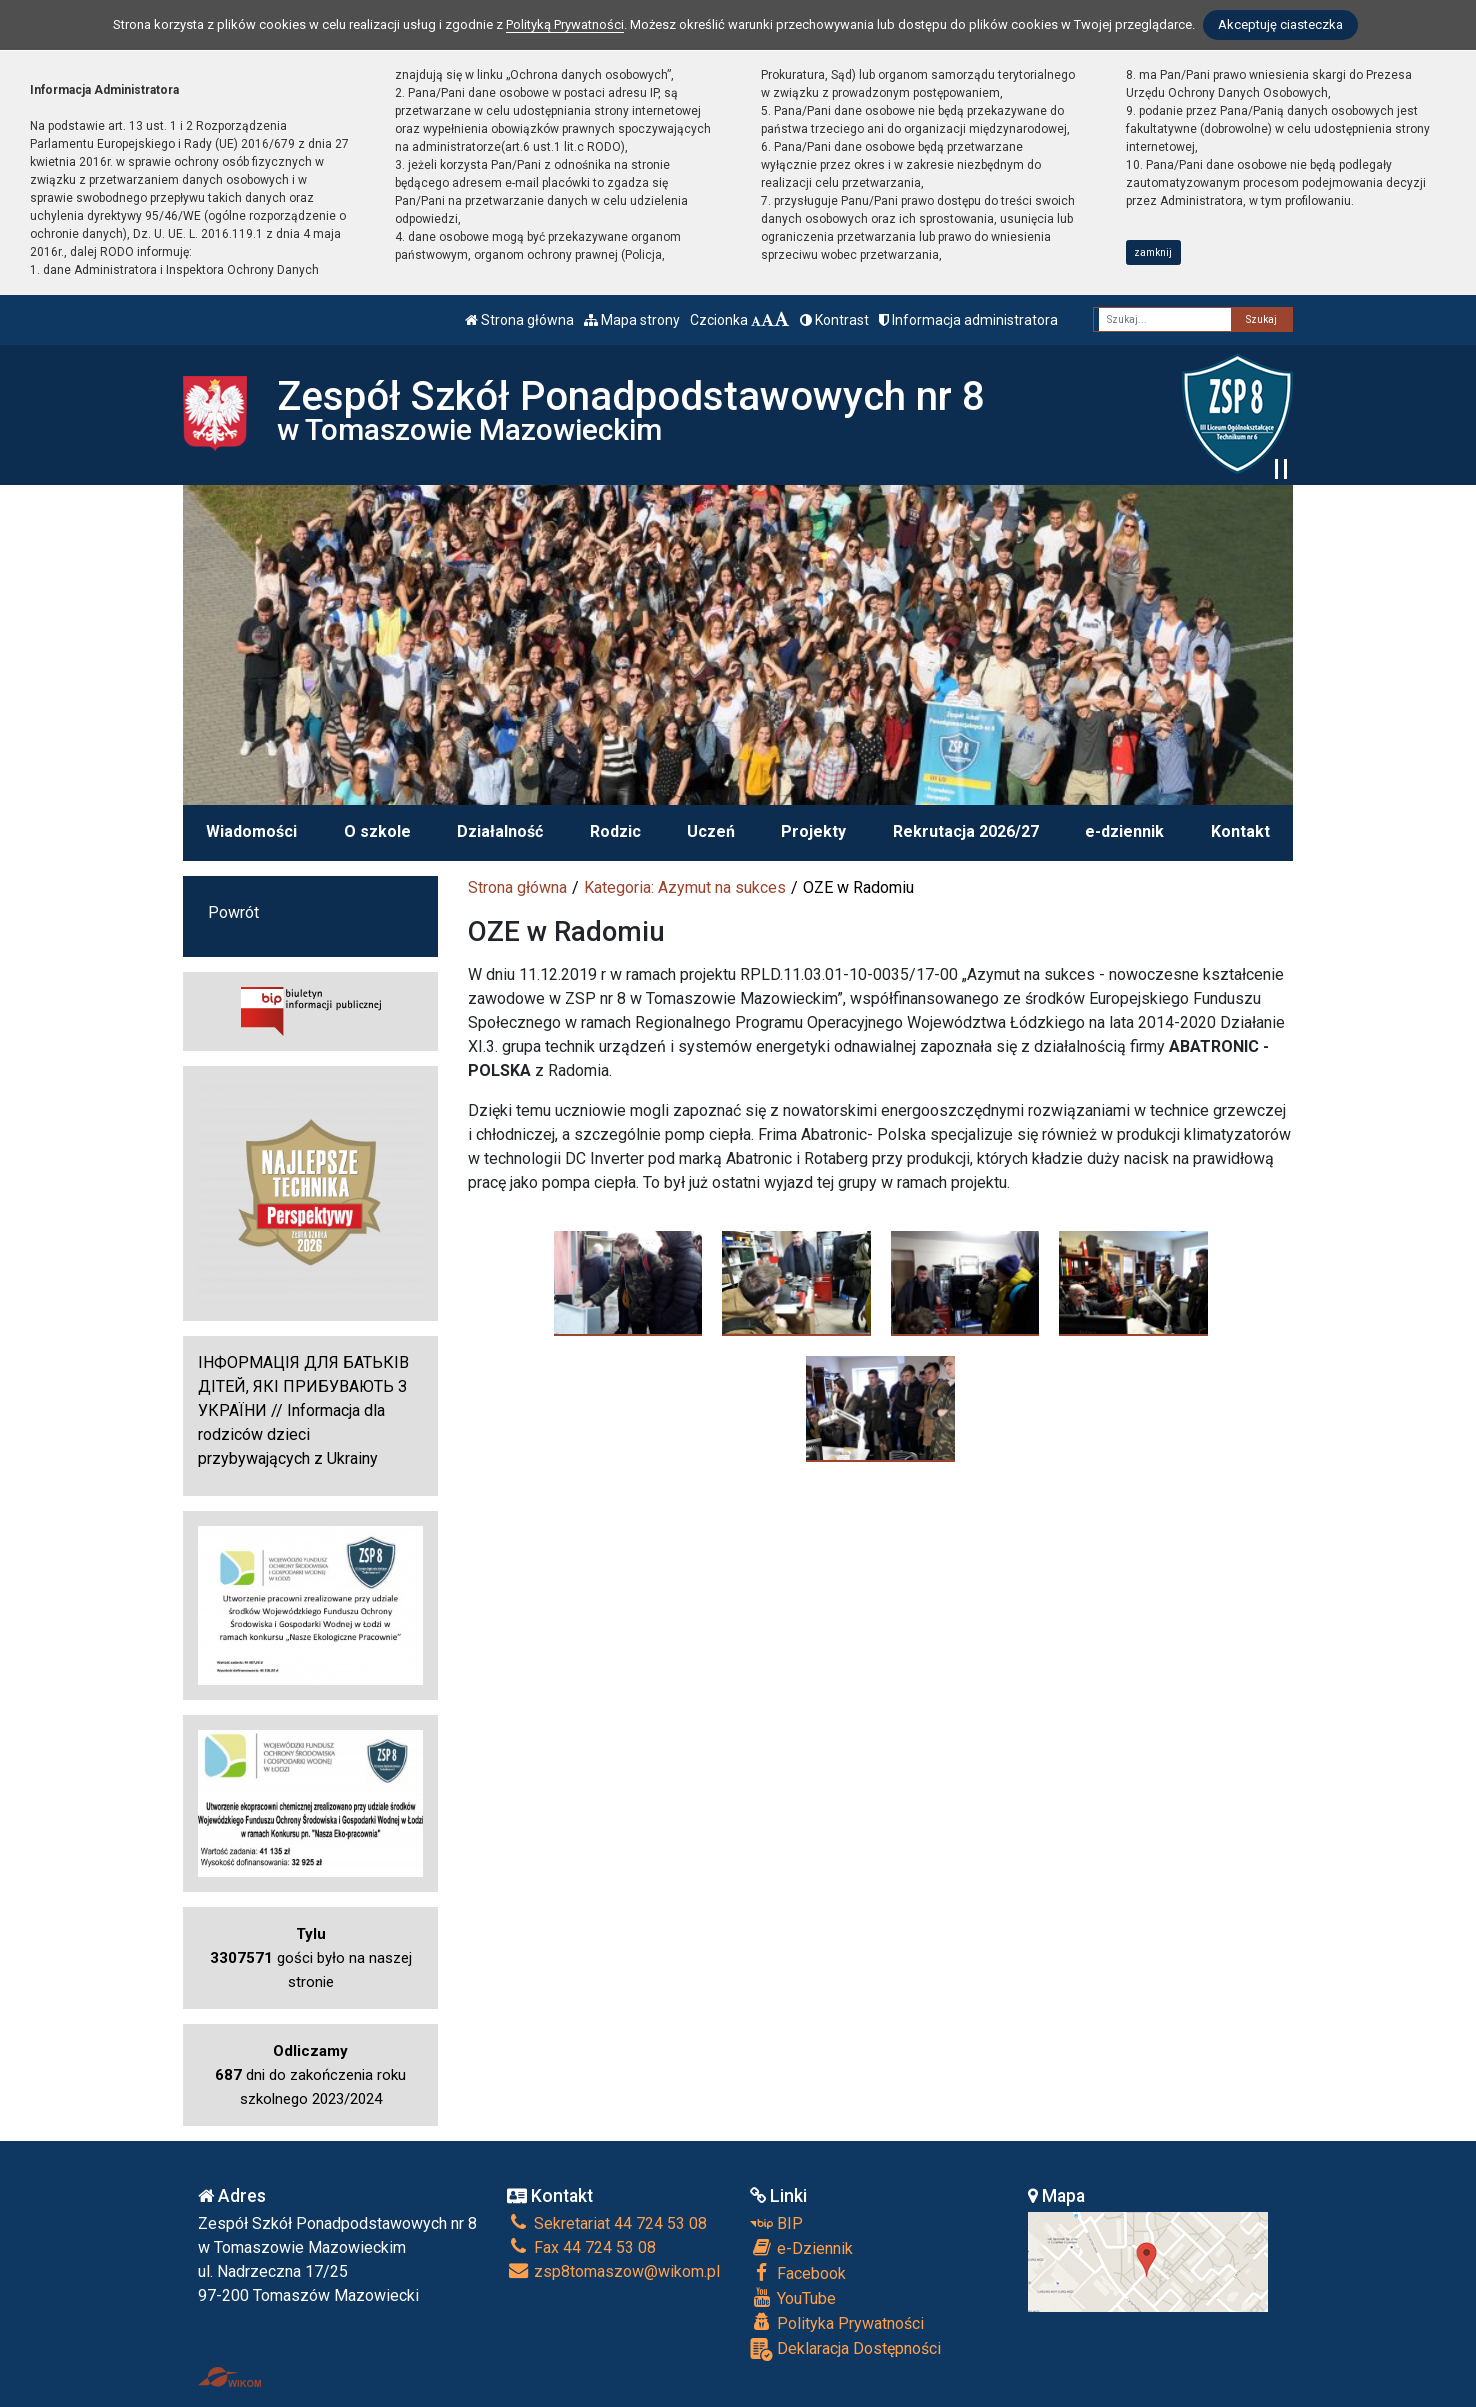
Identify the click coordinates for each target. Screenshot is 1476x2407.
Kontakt (1240, 831)
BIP (776, 2223)
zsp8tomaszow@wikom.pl (613, 2271)
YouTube (793, 2298)
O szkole (377, 831)
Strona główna (519, 320)
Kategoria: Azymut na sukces (685, 887)
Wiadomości (251, 831)
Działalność (500, 831)
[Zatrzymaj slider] (1281, 469)
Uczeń (711, 831)
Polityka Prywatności (837, 2323)
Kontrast (834, 320)
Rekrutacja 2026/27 (966, 831)
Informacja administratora (968, 320)
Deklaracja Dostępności (845, 2349)
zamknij (1153, 252)
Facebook (798, 2273)
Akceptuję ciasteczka (1280, 24)
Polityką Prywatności (565, 24)
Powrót (233, 912)
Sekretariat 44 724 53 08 (607, 2223)
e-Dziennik (801, 2248)
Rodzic (615, 831)
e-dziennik (1124, 831)
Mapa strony (632, 320)
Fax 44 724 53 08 (581, 2247)
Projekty (813, 831)
